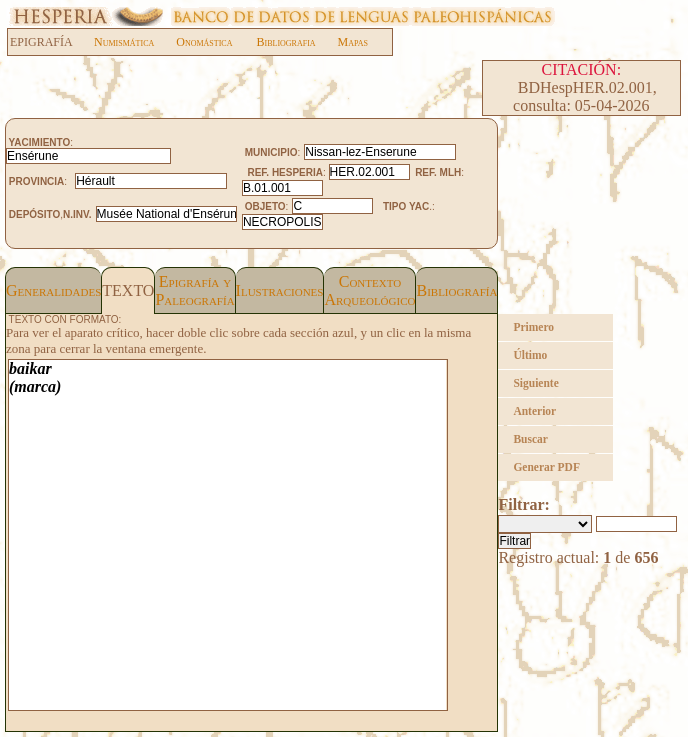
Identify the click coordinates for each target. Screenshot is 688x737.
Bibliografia (285, 42)
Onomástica (204, 42)
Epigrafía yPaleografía (194, 290)
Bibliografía (456, 290)
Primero (533, 327)
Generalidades (53, 290)
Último (530, 355)
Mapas (353, 42)
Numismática (124, 42)
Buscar (530, 439)
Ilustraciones (280, 290)
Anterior (534, 411)
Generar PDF (546, 467)
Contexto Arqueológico (369, 290)
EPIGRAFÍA (51, 42)
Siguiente (535, 383)
